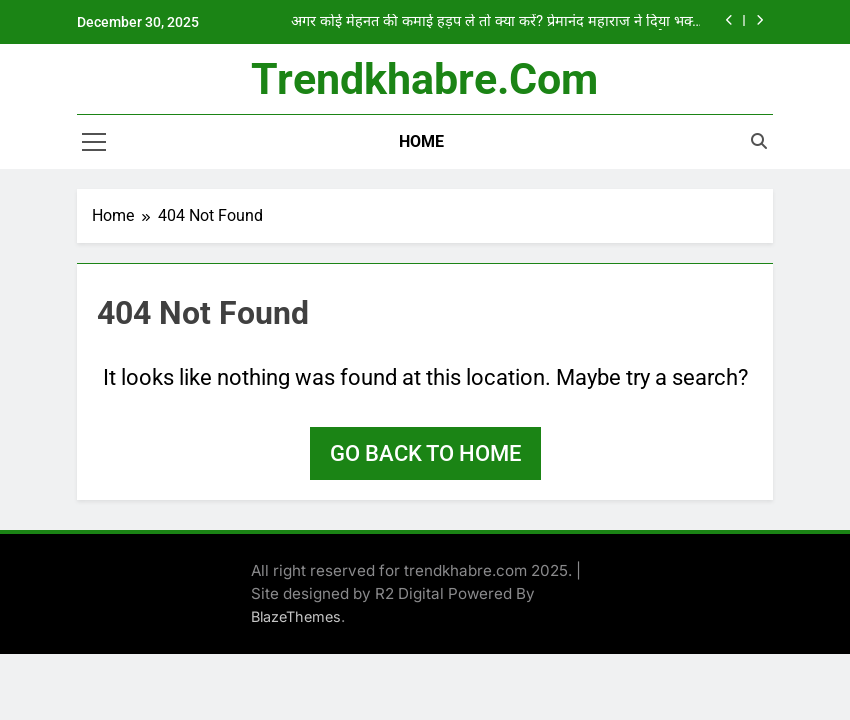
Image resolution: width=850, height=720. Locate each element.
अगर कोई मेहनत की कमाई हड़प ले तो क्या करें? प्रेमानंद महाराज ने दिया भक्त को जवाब (495, 22)
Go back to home (425, 453)
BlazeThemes (296, 616)
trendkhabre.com (424, 79)
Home (421, 141)
